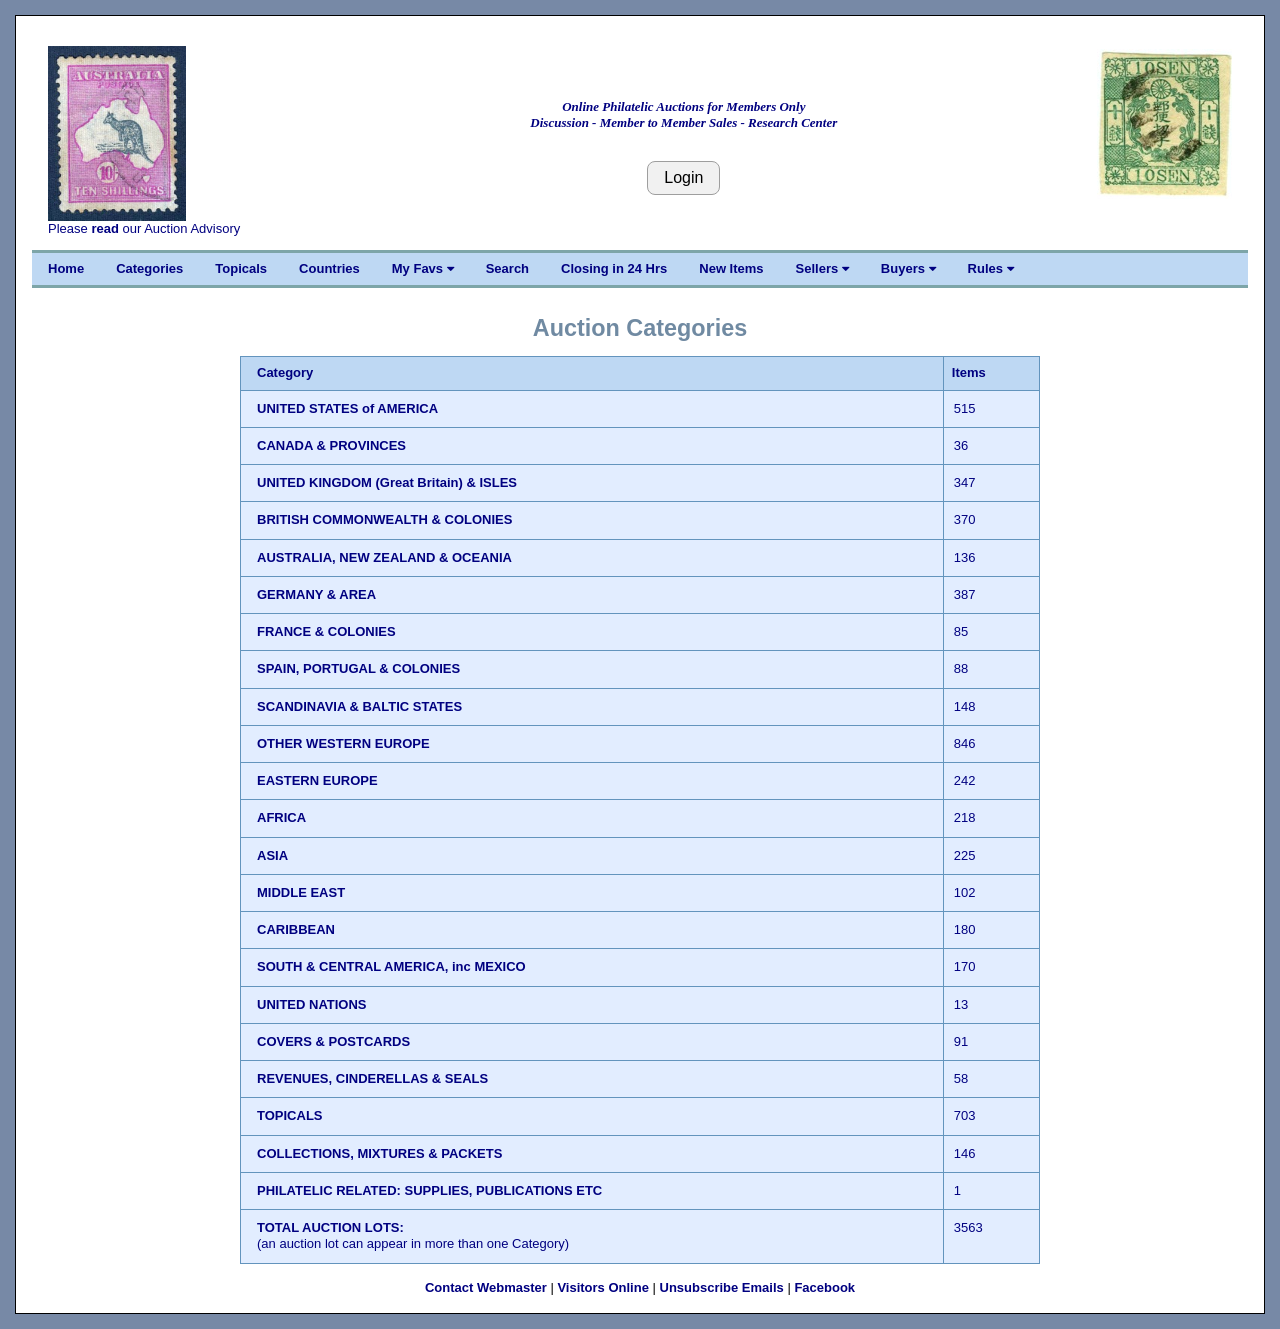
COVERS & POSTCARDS (333, 1041)
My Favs (423, 268)
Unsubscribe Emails (722, 1287)
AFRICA (281, 817)
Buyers (908, 268)
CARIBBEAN (296, 929)
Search (507, 268)
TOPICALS (290, 1115)
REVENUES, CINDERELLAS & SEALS (372, 1078)
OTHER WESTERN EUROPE (343, 743)
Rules (991, 268)
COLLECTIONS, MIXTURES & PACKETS (379, 1153)
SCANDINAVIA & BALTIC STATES (359, 706)
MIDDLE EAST (301, 892)
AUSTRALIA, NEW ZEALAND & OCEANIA (384, 557)
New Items (731, 268)
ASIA (272, 855)
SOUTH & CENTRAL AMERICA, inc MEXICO (391, 966)
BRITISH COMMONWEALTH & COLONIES (384, 519)
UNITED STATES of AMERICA (347, 408)
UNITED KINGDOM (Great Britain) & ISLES (387, 482)
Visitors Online (603, 1287)
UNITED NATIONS (312, 1004)
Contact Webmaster (486, 1287)
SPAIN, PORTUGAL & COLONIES (358, 668)
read (104, 228)
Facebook (824, 1287)
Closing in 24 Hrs (614, 268)
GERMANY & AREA (316, 594)
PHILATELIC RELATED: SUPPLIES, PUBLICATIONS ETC (429, 1190)
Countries (329, 268)
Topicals (241, 268)
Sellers (822, 268)
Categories (149, 268)
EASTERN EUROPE (317, 780)
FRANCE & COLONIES (326, 631)
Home (66, 268)
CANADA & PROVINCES (331, 445)
